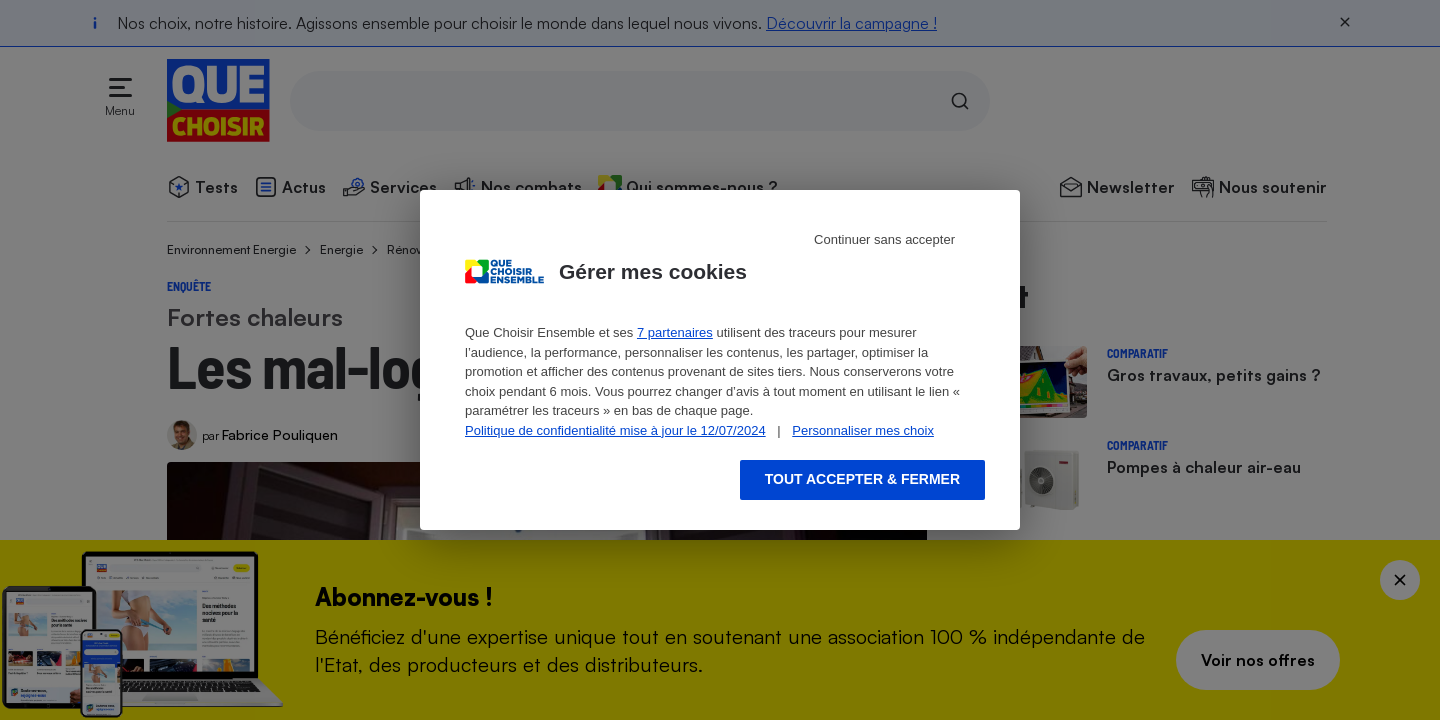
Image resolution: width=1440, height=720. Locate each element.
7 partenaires (675, 332)
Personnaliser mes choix (863, 430)
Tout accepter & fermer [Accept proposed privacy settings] (862, 479)
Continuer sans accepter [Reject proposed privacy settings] (884, 239)
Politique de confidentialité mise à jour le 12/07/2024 (615, 430)
